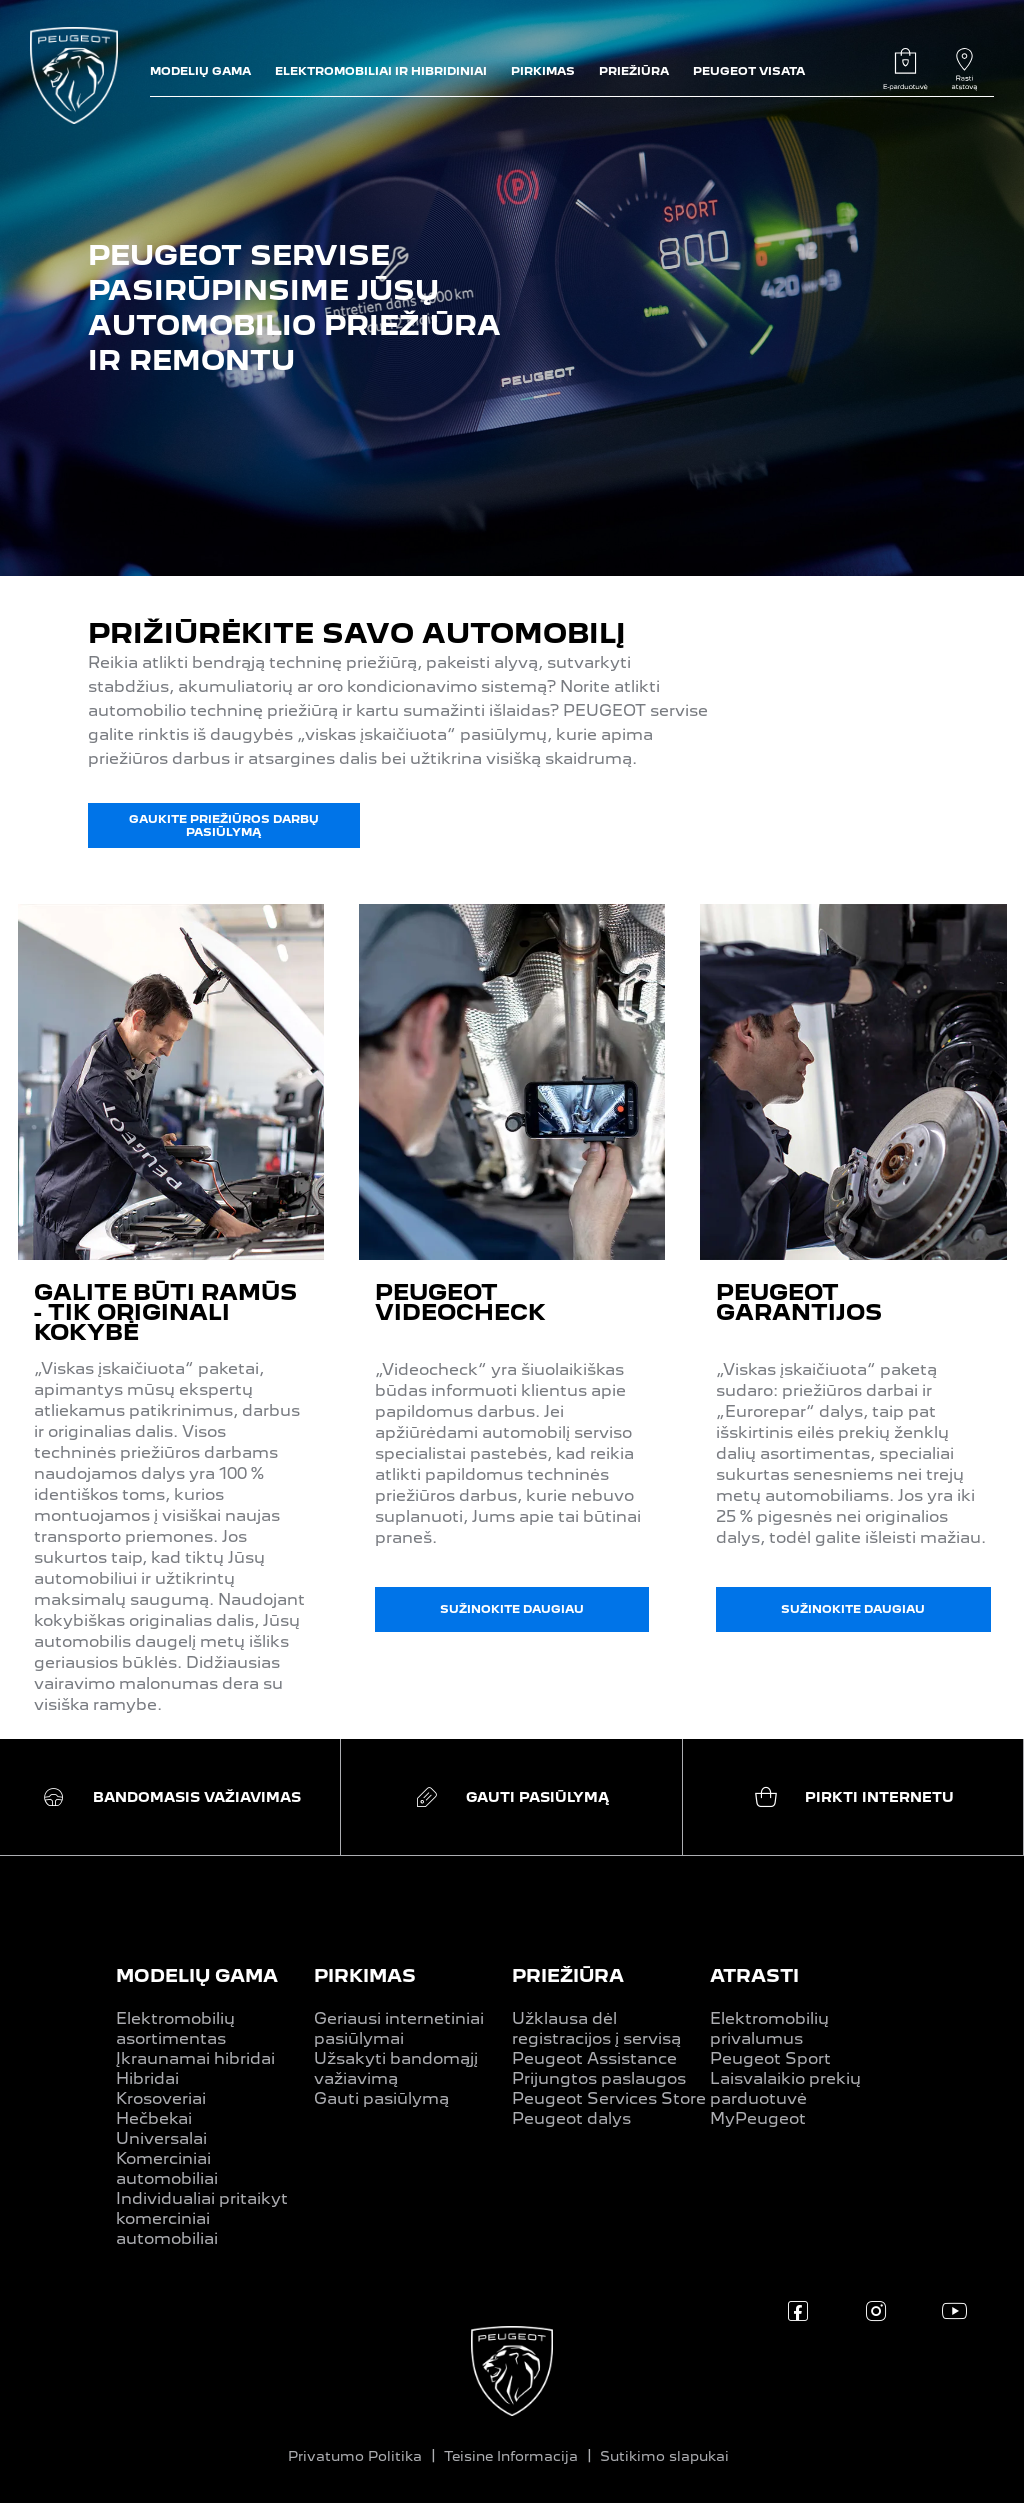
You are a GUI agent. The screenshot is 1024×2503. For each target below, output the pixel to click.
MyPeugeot (758, 2118)
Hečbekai (154, 2118)
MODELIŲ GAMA (197, 1975)
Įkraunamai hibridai (195, 2058)
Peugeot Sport (770, 2058)
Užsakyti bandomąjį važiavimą (396, 2068)
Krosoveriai (161, 2098)
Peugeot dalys (571, 2118)
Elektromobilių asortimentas (175, 2028)
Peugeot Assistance (594, 2058)
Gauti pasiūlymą (381, 2098)
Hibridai (147, 2078)
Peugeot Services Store (609, 2098)
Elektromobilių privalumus (769, 2028)
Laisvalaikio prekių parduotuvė (785, 2088)
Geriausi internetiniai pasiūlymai (399, 2028)
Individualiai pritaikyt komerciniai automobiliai (202, 2218)
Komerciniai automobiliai (167, 2168)
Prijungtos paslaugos (599, 2078)
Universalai (161, 2138)
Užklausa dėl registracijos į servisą (596, 2028)
